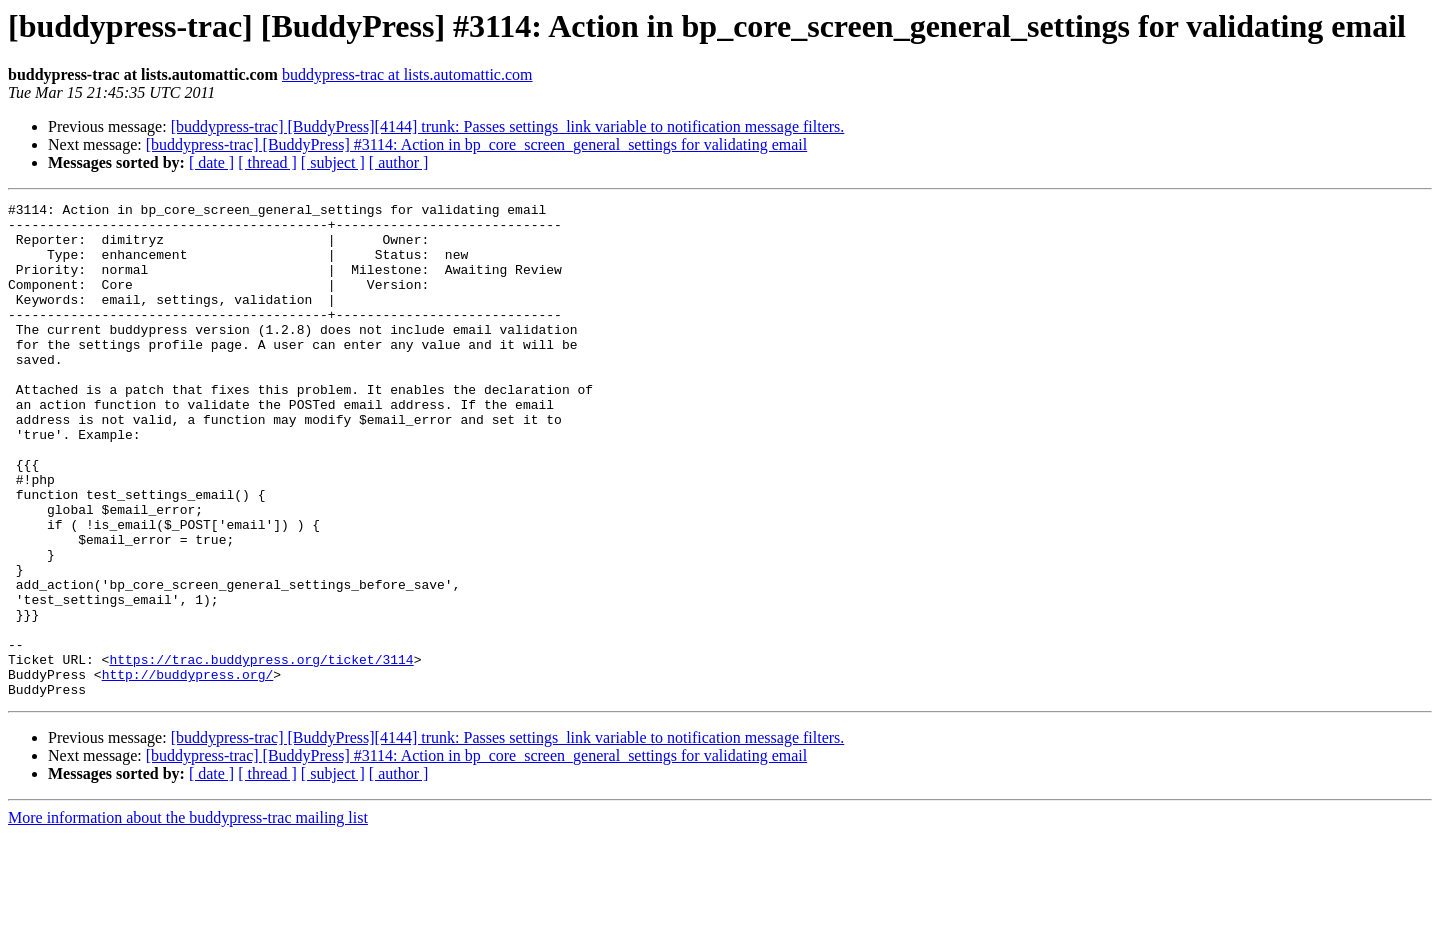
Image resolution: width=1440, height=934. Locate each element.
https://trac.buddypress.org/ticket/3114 (261, 752)
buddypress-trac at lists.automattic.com (407, 74)
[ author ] (399, 162)
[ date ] (211, 162)
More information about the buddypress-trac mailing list (188, 916)
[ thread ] (267, 162)
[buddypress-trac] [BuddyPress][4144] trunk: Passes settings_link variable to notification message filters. (508, 126)
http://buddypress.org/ (188, 770)
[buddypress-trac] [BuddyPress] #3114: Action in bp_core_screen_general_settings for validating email (476, 144)
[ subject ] (333, 162)
